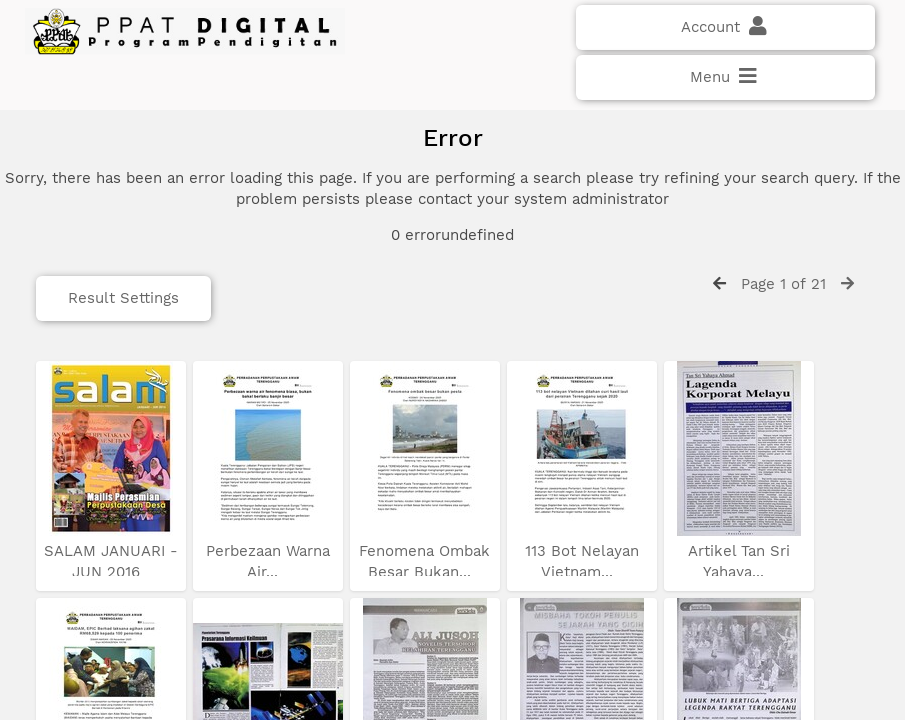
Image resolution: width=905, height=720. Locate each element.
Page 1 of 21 (783, 284)
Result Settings (123, 298)
